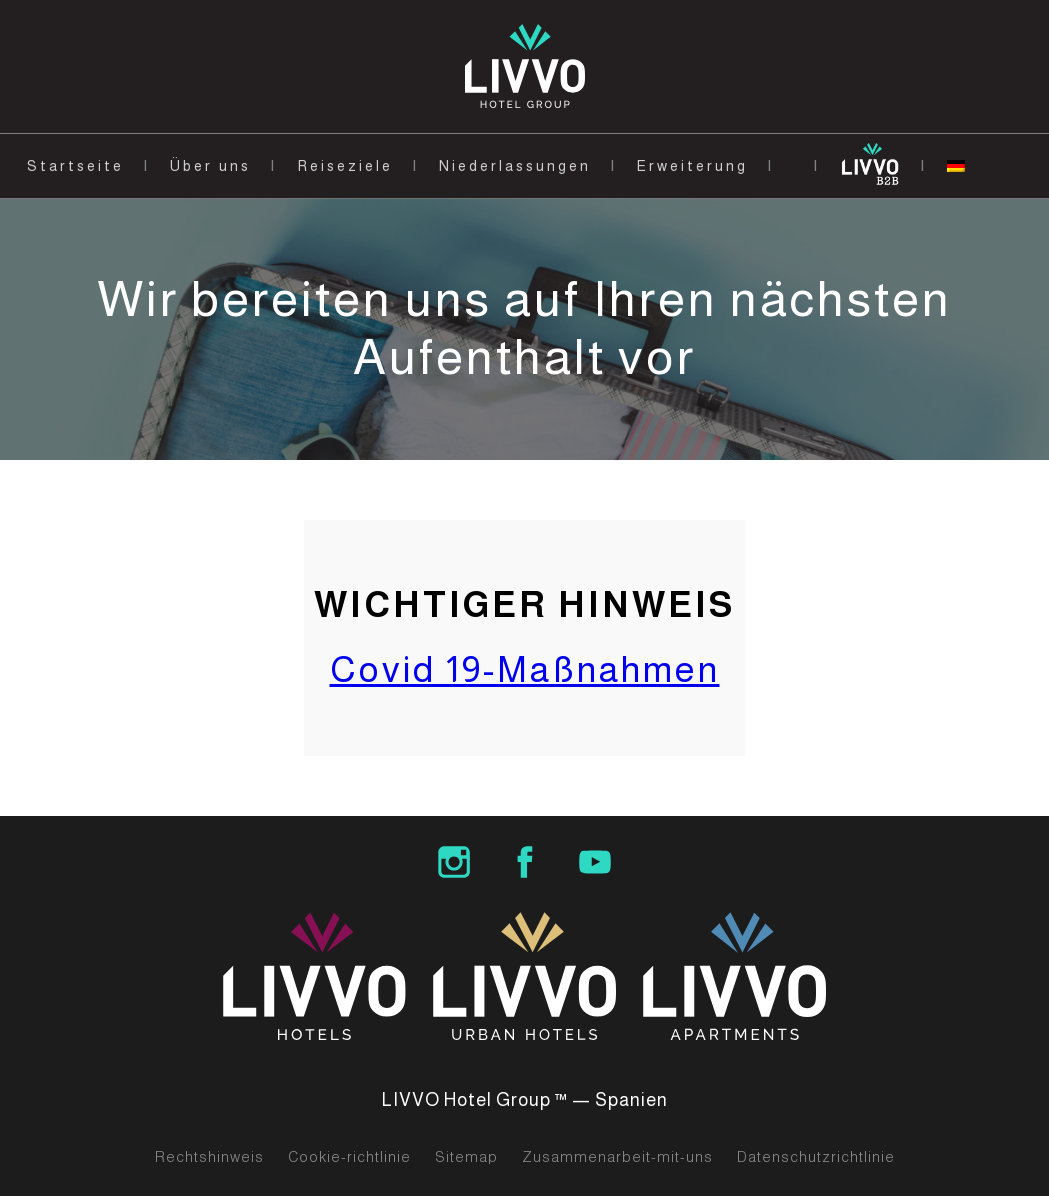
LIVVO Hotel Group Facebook (525, 862)
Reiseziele (345, 166)
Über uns (210, 166)
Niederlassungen (515, 166)
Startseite (75, 166)
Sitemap (466, 1157)
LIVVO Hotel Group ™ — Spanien (525, 1100)
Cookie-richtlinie (349, 1157)
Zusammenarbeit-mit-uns (617, 1157)
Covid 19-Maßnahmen (525, 669)
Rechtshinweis (209, 1157)
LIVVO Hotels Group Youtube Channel (595, 862)
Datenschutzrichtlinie (816, 1157)
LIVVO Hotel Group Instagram (454, 862)
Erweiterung (692, 166)
